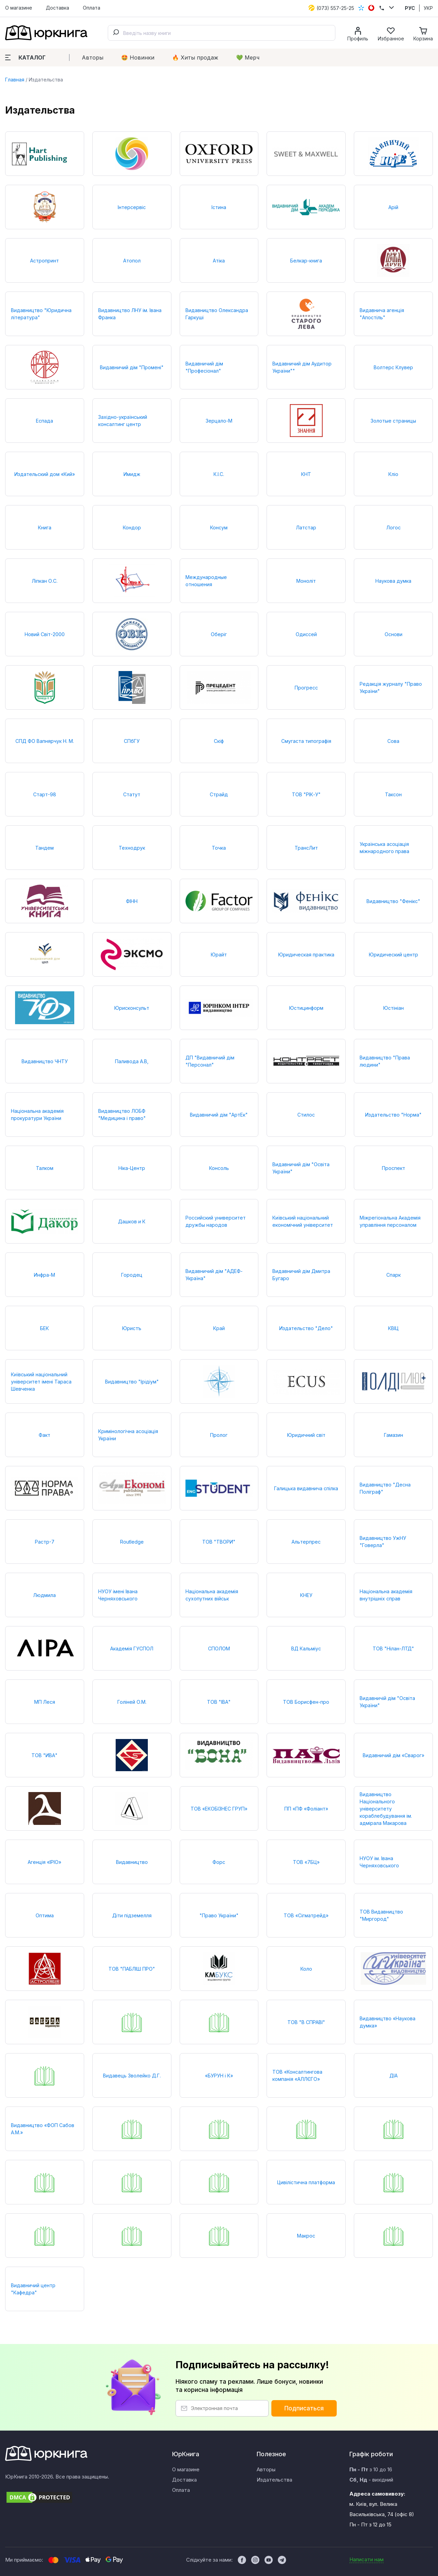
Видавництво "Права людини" (385, 1061)
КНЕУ (306, 1595)
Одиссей (306, 634)
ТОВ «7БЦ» (306, 1862)
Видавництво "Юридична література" (41, 313)
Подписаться (304, 2408)
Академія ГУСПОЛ (131, 1648)
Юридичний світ (306, 1435)
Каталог (25, 57)
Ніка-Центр (131, 1168)
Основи (393, 634)
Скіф (219, 741)
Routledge (132, 1542)
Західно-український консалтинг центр (122, 420)
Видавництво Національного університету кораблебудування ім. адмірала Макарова (386, 1808)
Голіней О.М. (131, 1702)
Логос (393, 527)
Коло (306, 1969)
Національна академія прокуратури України (37, 1114)
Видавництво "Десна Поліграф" (385, 1488)
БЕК (44, 1328)
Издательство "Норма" (393, 1115)
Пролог (219, 1435)
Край (219, 1328)
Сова (393, 741)
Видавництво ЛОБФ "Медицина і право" (122, 1114)
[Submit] (115, 32)
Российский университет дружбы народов (215, 1221)
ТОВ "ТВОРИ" (218, 1542)
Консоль (219, 1168)
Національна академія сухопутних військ (211, 1594)
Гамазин (393, 1435)
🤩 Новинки (137, 57)
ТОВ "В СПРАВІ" (306, 2022)
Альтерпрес (306, 1542)
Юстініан (393, 1008)
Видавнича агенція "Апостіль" (382, 313)
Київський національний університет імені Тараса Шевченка (41, 1381)
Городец (131, 1275)
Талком (44, 1168)
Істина (218, 207)
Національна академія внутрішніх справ (386, 1594)
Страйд (219, 794)
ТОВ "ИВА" (44, 1755)
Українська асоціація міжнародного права (384, 847)
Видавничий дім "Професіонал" (204, 367)
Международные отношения (206, 580)
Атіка (219, 260)
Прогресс (306, 688)
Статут (131, 794)
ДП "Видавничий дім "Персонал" (209, 1061)
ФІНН (132, 901)
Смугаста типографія (306, 741)
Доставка (57, 8)
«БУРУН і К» (219, 2075)
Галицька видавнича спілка (306, 1488)
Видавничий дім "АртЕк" (219, 1115)
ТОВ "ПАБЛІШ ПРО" (131, 1969)
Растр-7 (44, 1542)
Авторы (92, 57)
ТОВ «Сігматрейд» (306, 1915)
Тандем (44, 848)
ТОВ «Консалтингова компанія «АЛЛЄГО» (297, 2075)
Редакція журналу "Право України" (391, 687)
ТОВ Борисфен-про (306, 1702)
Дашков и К (131, 1221)
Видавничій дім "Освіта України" (387, 1701)
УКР (428, 8)
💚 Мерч (247, 57)
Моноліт (306, 581)
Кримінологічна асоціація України (128, 1434)
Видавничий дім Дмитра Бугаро (301, 1274)
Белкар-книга (306, 260)
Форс (218, 1862)
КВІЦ (393, 1328)
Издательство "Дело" (306, 1328)
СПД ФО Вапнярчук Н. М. (44, 741)
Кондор (132, 527)
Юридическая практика (306, 954)
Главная (14, 79)
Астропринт (44, 260)
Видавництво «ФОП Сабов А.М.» (42, 2128)
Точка (219, 848)
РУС (410, 8)
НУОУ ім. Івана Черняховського (379, 1861)
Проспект (393, 1168)
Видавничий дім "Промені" (132, 367)
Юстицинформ (306, 1008)
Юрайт (219, 954)
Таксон (393, 794)
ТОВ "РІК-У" (306, 794)
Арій (393, 207)
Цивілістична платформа (306, 2182)
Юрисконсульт (131, 1008)
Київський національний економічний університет (302, 1221)
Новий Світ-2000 (45, 634)
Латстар (306, 527)
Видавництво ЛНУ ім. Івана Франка (130, 313)
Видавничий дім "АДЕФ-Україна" (214, 1274)
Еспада (44, 421)
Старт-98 (44, 794)
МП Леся (44, 1702)
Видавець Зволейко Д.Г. (132, 2075)
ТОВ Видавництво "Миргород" (381, 1915)
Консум (219, 527)
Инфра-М (44, 1275)
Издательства (274, 2479)
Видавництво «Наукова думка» (387, 2021)
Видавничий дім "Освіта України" (301, 1167)
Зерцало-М (219, 421)
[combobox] (221, 33)
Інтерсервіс (132, 207)
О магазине (18, 8)
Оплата (91, 8)
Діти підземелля (132, 1915)
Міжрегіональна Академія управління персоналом (390, 1221)
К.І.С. (219, 474)
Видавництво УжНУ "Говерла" (383, 1541)
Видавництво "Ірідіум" (132, 1381)
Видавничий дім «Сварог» (393, 1755)
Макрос (306, 2236)
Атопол (132, 260)
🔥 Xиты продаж (195, 57)
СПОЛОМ (219, 1648)
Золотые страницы (393, 421)
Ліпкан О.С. (44, 581)
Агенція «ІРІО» (44, 1862)
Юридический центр (393, 954)
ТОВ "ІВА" (219, 1702)
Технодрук (132, 848)
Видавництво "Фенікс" (393, 901)
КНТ (306, 474)
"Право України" (219, 1915)
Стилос (306, 1115)
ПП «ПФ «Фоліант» (306, 1809)
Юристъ (131, 1328)
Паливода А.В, (132, 1061)
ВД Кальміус (306, 1648)
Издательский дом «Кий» (44, 474)
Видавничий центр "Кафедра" (33, 2288)
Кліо (393, 474)
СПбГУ (132, 741)
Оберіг (219, 634)
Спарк (393, 1275)
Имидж (132, 474)
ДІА (393, 2075)
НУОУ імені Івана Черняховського (118, 1594)
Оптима (45, 1915)
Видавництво (132, 1862)
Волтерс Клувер (393, 367)
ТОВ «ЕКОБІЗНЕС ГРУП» (219, 1809)
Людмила (44, 1595)
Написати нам (366, 2559)
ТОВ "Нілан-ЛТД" (393, 1648)
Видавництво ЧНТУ (45, 1061)
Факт (44, 1435)
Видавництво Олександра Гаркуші (216, 313)
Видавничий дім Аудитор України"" (302, 367)
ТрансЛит (306, 848)
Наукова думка (393, 581)
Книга (44, 527)
